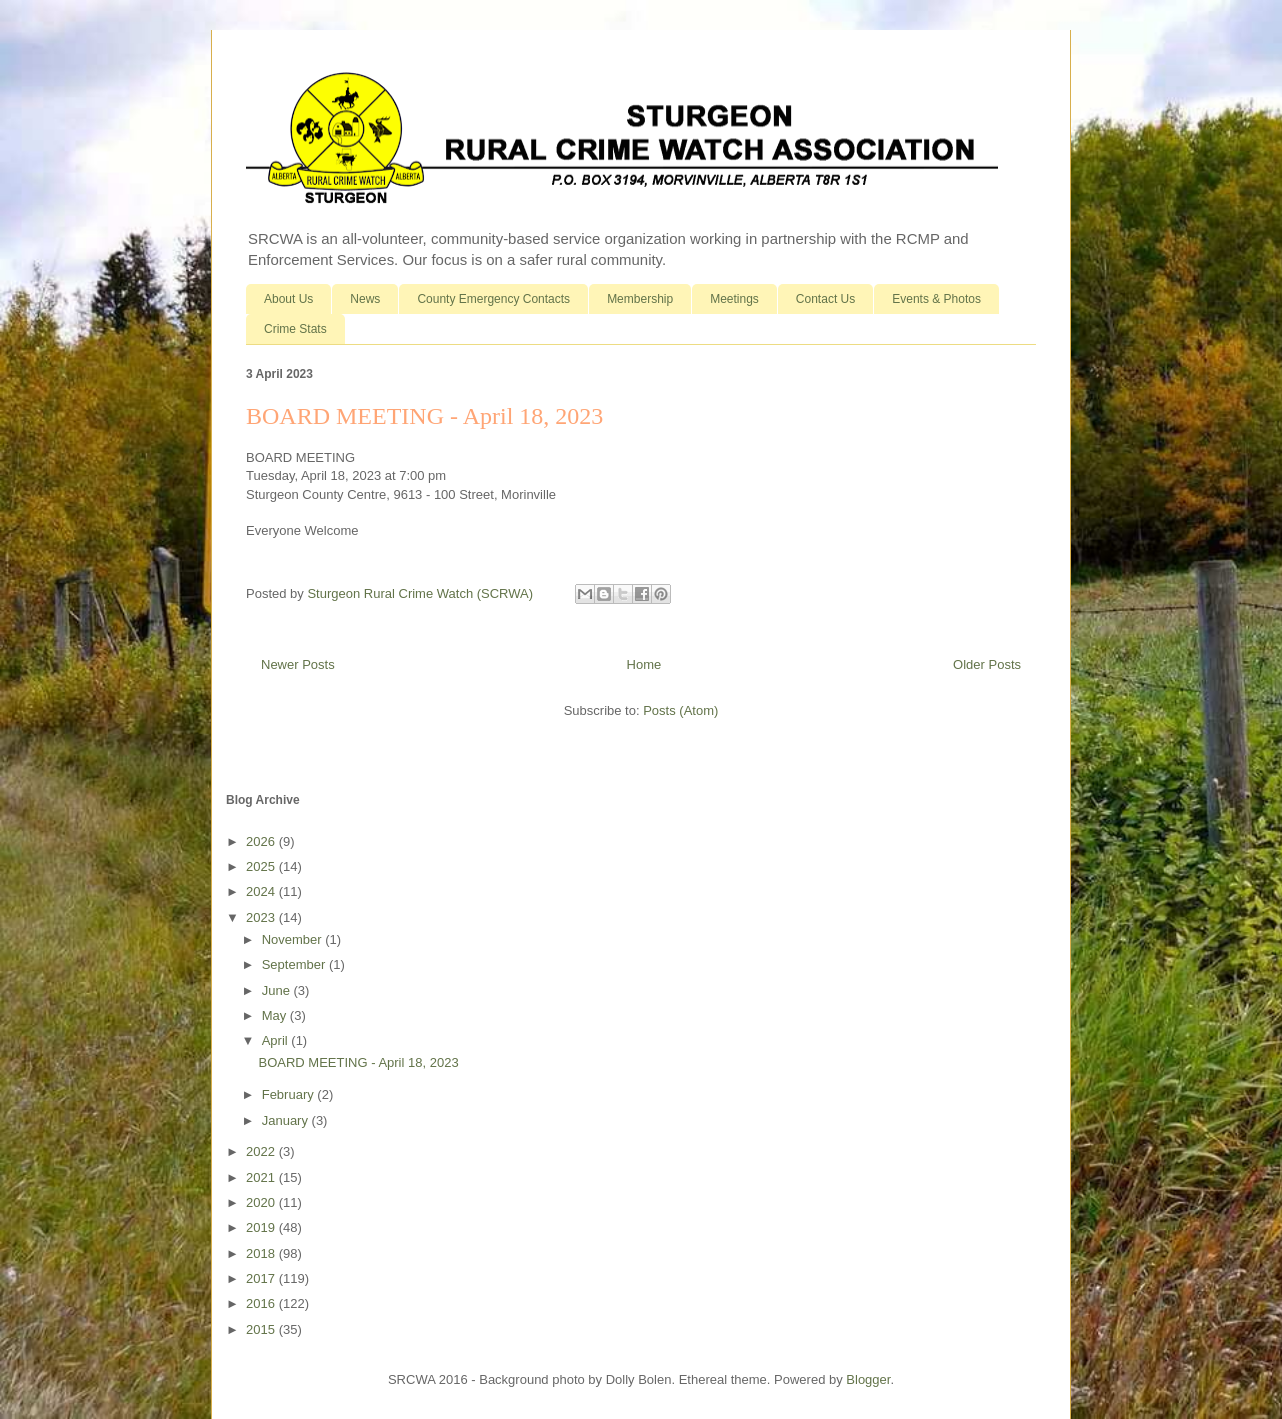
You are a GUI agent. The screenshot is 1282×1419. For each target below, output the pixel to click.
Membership (640, 299)
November (294, 939)
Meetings (734, 299)
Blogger (868, 1379)
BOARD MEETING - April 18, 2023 (424, 416)
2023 (262, 917)
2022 (262, 1151)
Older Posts (987, 664)
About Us (288, 299)
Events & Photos (936, 299)
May (276, 1015)
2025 (262, 866)
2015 (262, 1329)
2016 (262, 1303)
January (287, 1120)
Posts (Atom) (680, 710)
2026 (262, 841)
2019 (262, 1227)
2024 (262, 891)
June (278, 990)
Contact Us (825, 299)
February (290, 1094)
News (365, 299)
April (277, 1040)
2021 (262, 1177)
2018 (262, 1253)
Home (644, 664)
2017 (262, 1278)
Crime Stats (295, 329)
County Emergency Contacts (493, 299)
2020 (262, 1202)
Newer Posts (298, 664)
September (295, 964)
